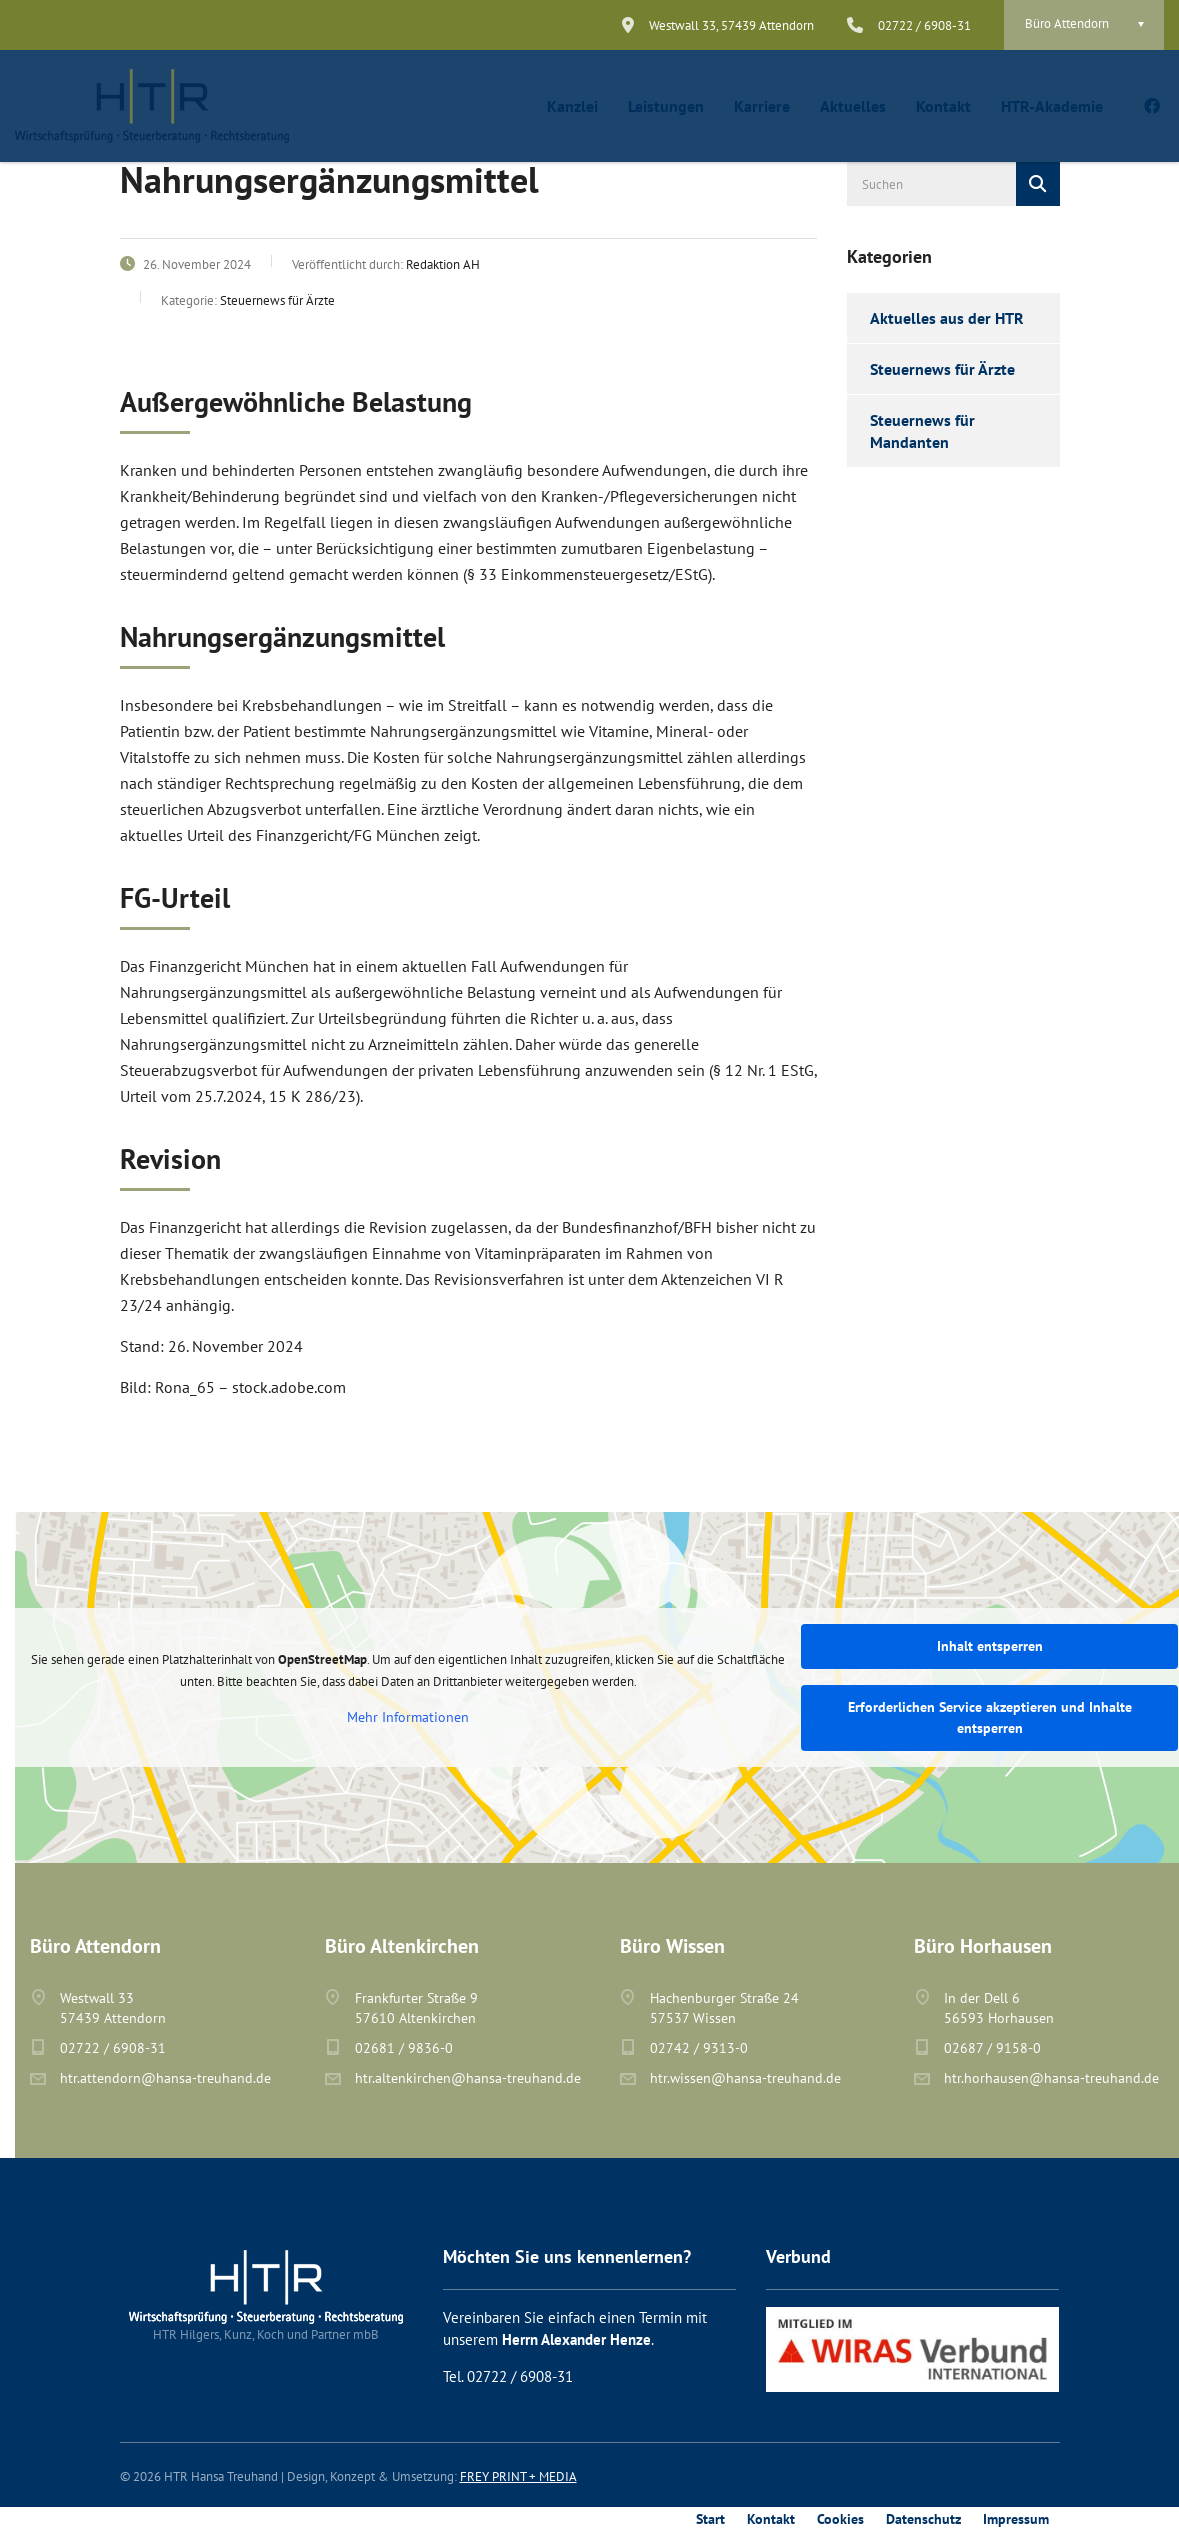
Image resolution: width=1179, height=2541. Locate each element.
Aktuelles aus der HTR (947, 318)
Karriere (762, 106)
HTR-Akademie (1052, 106)
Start (710, 2519)
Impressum (1016, 2519)
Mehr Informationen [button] (408, 1717)
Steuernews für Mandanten (922, 431)
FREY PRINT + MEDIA (518, 2476)
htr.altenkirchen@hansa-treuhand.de (468, 2078)
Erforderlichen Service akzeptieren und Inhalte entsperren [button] (990, 1717)
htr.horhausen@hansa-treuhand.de (1051, 2078)
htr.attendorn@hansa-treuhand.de (165, 2078)
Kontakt (943, 106)
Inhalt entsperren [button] (990, 1646)
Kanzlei (572, 106)
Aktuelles (853, 106)
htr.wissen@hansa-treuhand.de (745, 2078)
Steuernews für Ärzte (942, 369)
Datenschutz (923, 2519)
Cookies (840, 2519)
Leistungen (666, 106)
